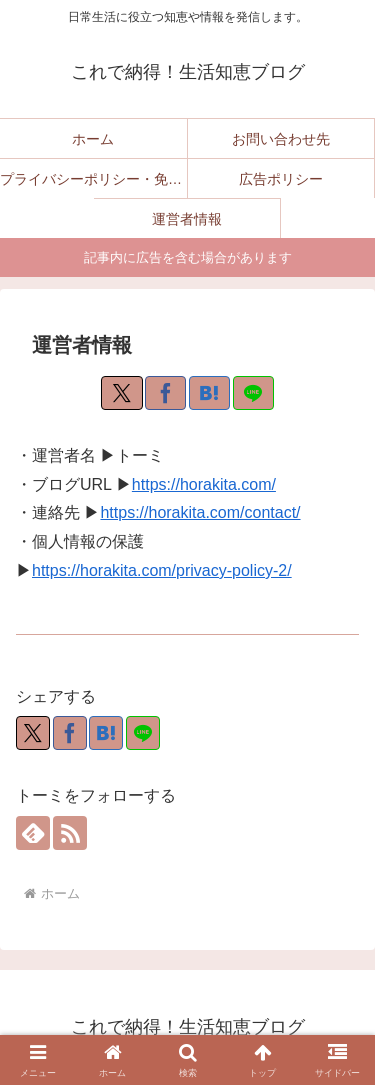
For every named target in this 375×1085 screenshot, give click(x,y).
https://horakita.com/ (204, 484)
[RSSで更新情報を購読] (70, 833)
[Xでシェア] (121, 393)
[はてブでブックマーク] (209, 393)
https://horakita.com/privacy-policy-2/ (162, 570)
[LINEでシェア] (253, 393)
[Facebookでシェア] (165, 393)
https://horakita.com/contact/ (200, 512)
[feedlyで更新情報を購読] (33, 833)
